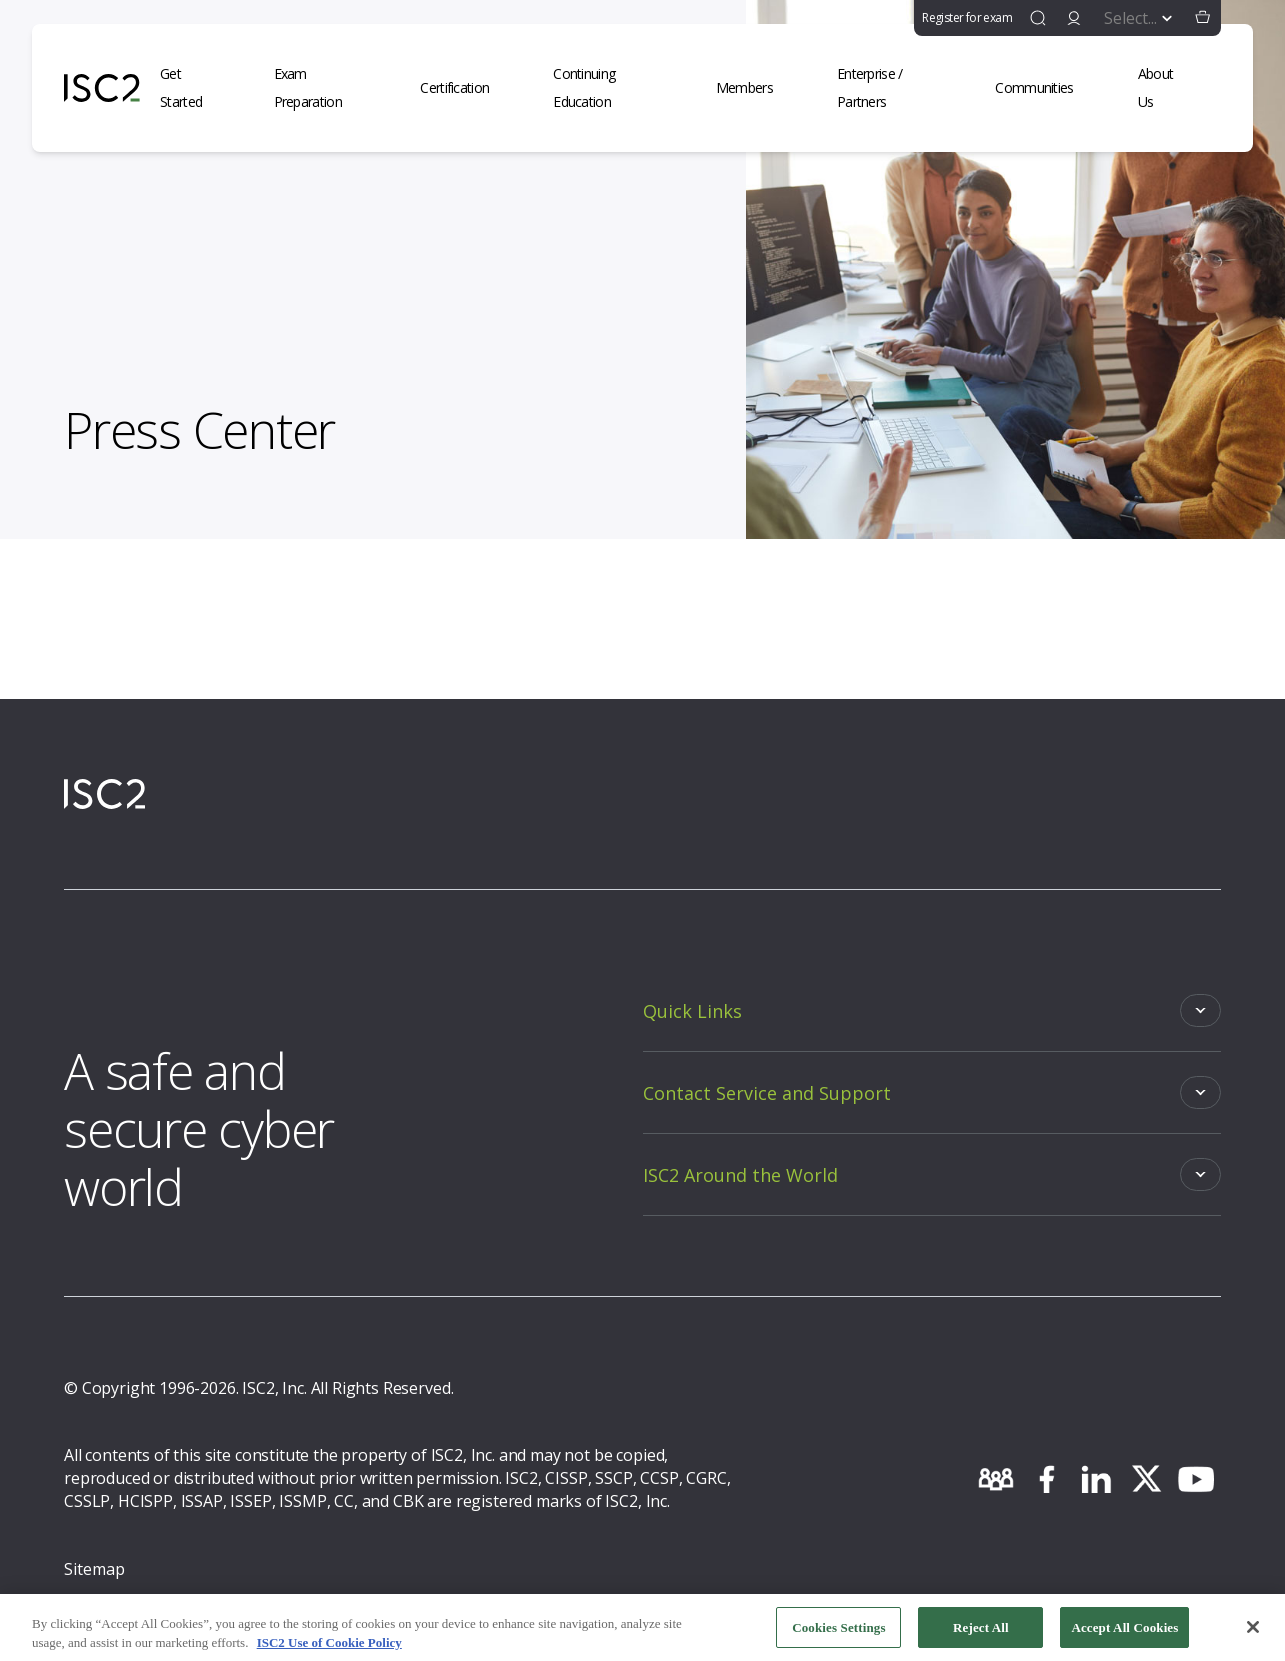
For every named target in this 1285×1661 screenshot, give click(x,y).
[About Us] (1169, 88)
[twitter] (1146, 1479)
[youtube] (1196, 1479)
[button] (1203, 18)
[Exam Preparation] (327, 88)
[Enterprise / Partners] (896, 88)
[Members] (756, 88)
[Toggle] (932, 1010)
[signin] (1074, 18)
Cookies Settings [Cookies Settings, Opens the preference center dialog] (838, 1634)
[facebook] (1046, 1479)
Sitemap (94, 1569)
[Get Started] (197, 88)
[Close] (1253, 1634)
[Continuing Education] (614, 88)
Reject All (981, 1634)
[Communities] (1046, 88)
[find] (1038, 18)
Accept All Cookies (1124, 1634)
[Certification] (466, 88)
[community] (996, 1479)
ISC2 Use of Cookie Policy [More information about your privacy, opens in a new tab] (329, 1649)
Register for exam (967, 17)
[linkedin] (1096, 1479)
